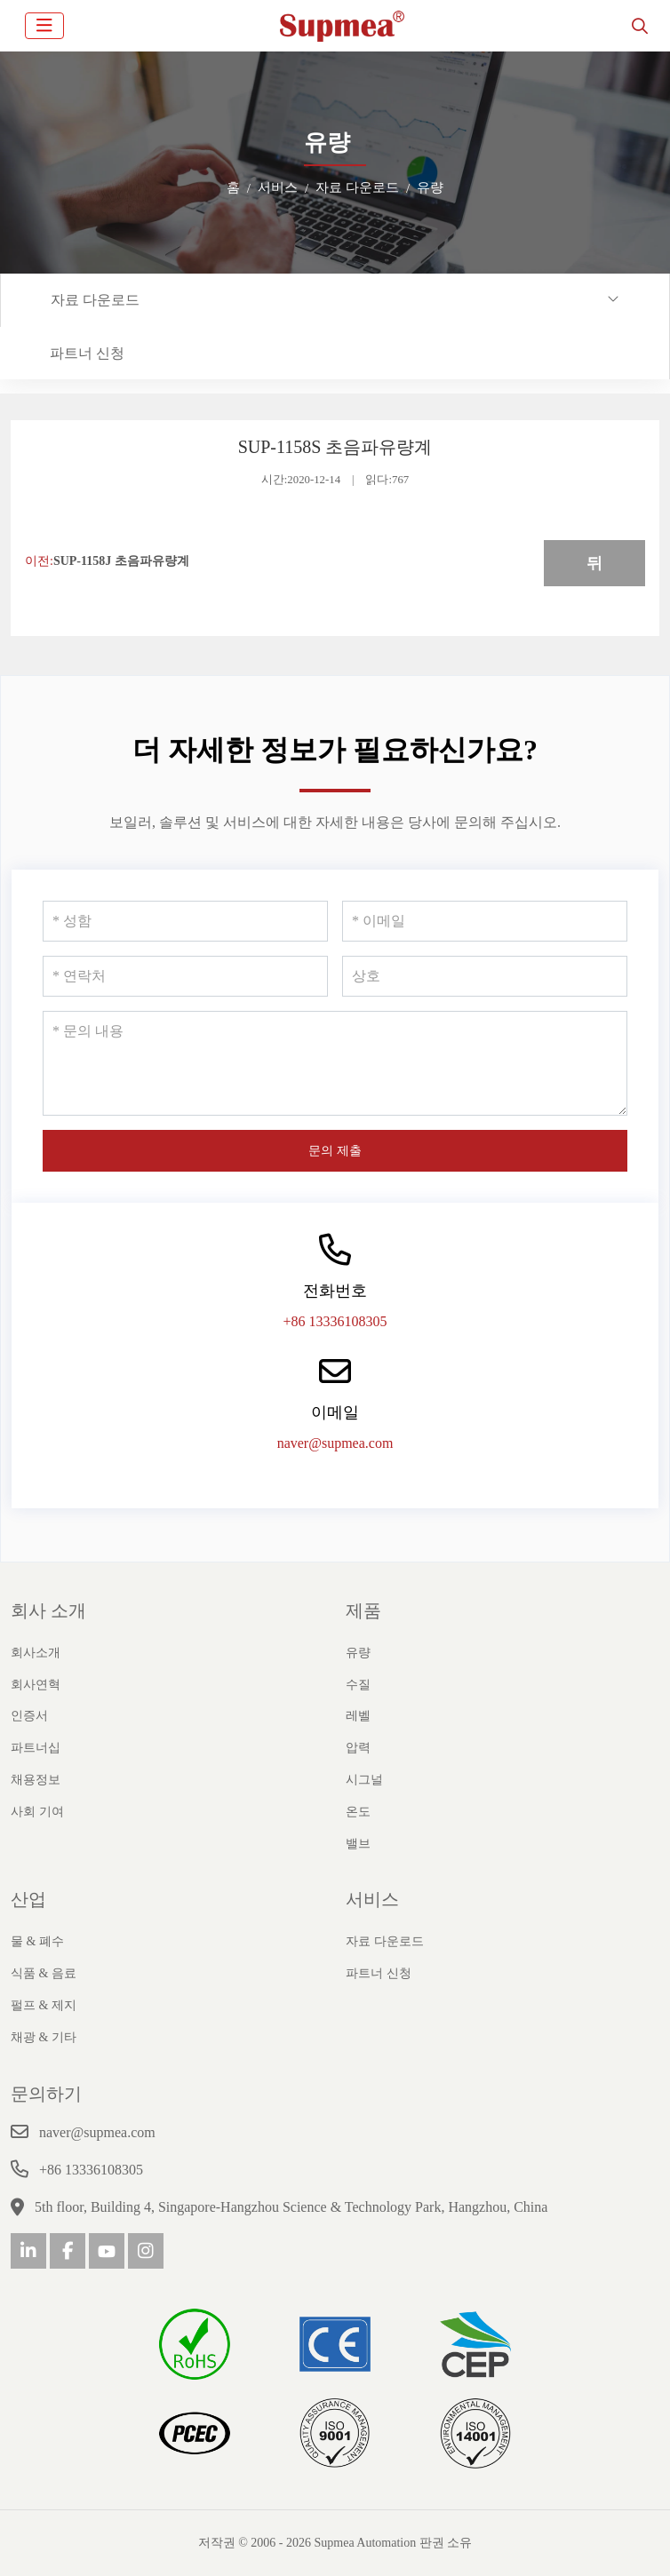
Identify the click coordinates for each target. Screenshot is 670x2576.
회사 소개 (48, 1610)
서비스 (372, 1899)
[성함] (185, 921)
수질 (358, 1684)
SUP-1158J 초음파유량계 (121, 561)
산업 (28, 1899)
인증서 (29, 1715)
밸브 (358, 1843)
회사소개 (35, 1652)
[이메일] (484, 921)
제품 (363, 1610)
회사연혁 (35, 1684)
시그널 (364, 1779)
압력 (358, 1747)
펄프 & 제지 (43, 2005)
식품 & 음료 (43, 1973)
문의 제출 (335, 1150)
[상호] (484, 976)
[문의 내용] (335, 1063)
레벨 (358, 1715)
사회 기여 (37, 1811)
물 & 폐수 (37, 1941)
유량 (358, 1652)
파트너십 (35, 1747)
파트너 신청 (87, 353)
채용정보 (35, 1779)
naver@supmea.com (335, 1443)
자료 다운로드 (95, 299)
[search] (639, 26)
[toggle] (44, 25)
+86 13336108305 (335, 1321)
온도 (358, 1811)
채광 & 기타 (43, 2037)
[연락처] (185, 976)
